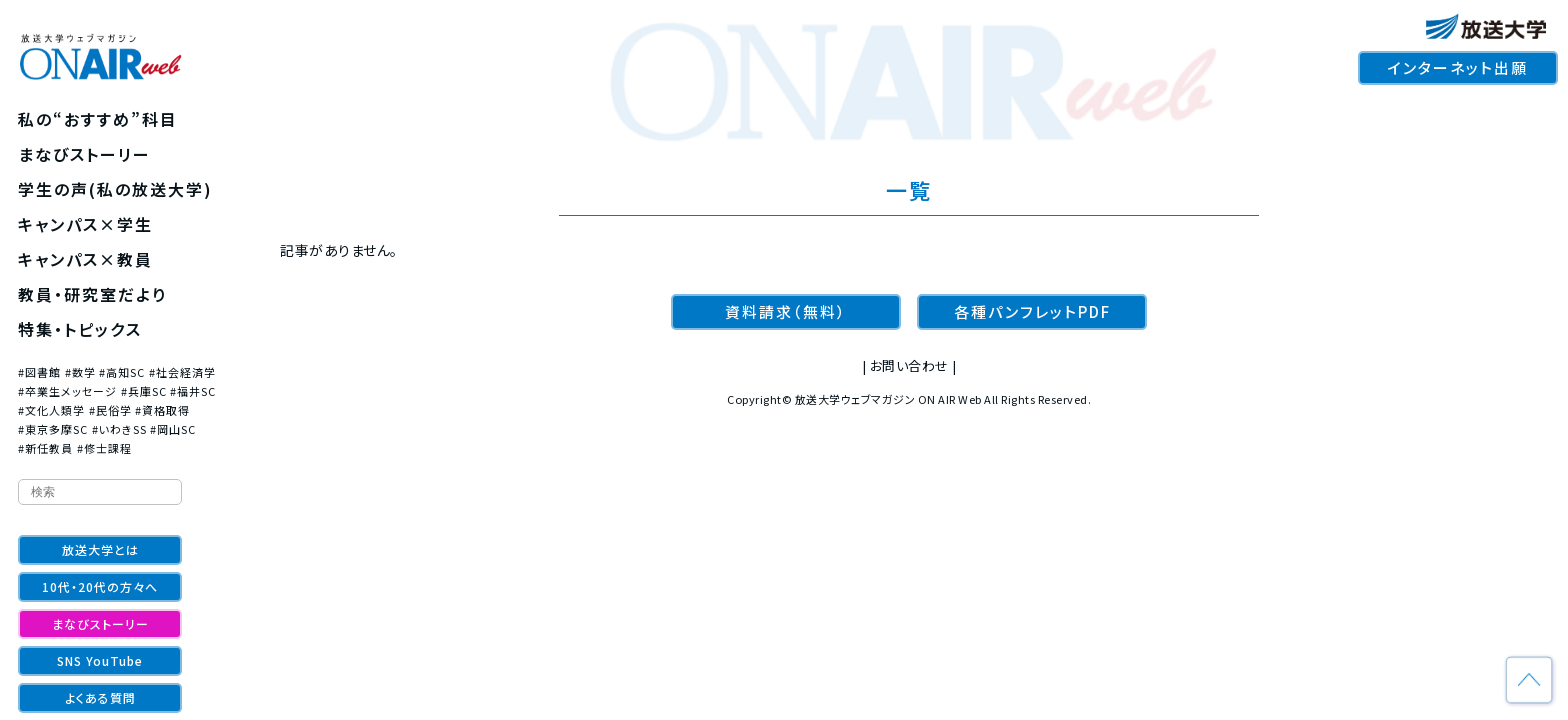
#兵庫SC (144, 391)
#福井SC (193, 391)
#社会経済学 (182, 372)
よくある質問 (100, 697)
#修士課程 (104, 448)
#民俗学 (110, 410)
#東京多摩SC (53, 429)
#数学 (80, 372)
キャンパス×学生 (85, 224)
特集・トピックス (80, 329)
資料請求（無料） (786, 311)
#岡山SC (173, 429)
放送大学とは (100, 549)
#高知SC (122, 372)
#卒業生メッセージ (67, 391)
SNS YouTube (100, 660)
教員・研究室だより (92, 294)
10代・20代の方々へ (100, 586)
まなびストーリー (84, 154)
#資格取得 (162, 410)
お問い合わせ (909, 365)
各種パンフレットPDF (1032, 311)
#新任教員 (45, 448)
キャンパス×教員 (85, 259)
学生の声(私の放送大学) (115, 189)
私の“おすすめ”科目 (98, 119)
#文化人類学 (51, 410)
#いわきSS (119, 429)
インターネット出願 (1458, 67)
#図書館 (39, 372)
